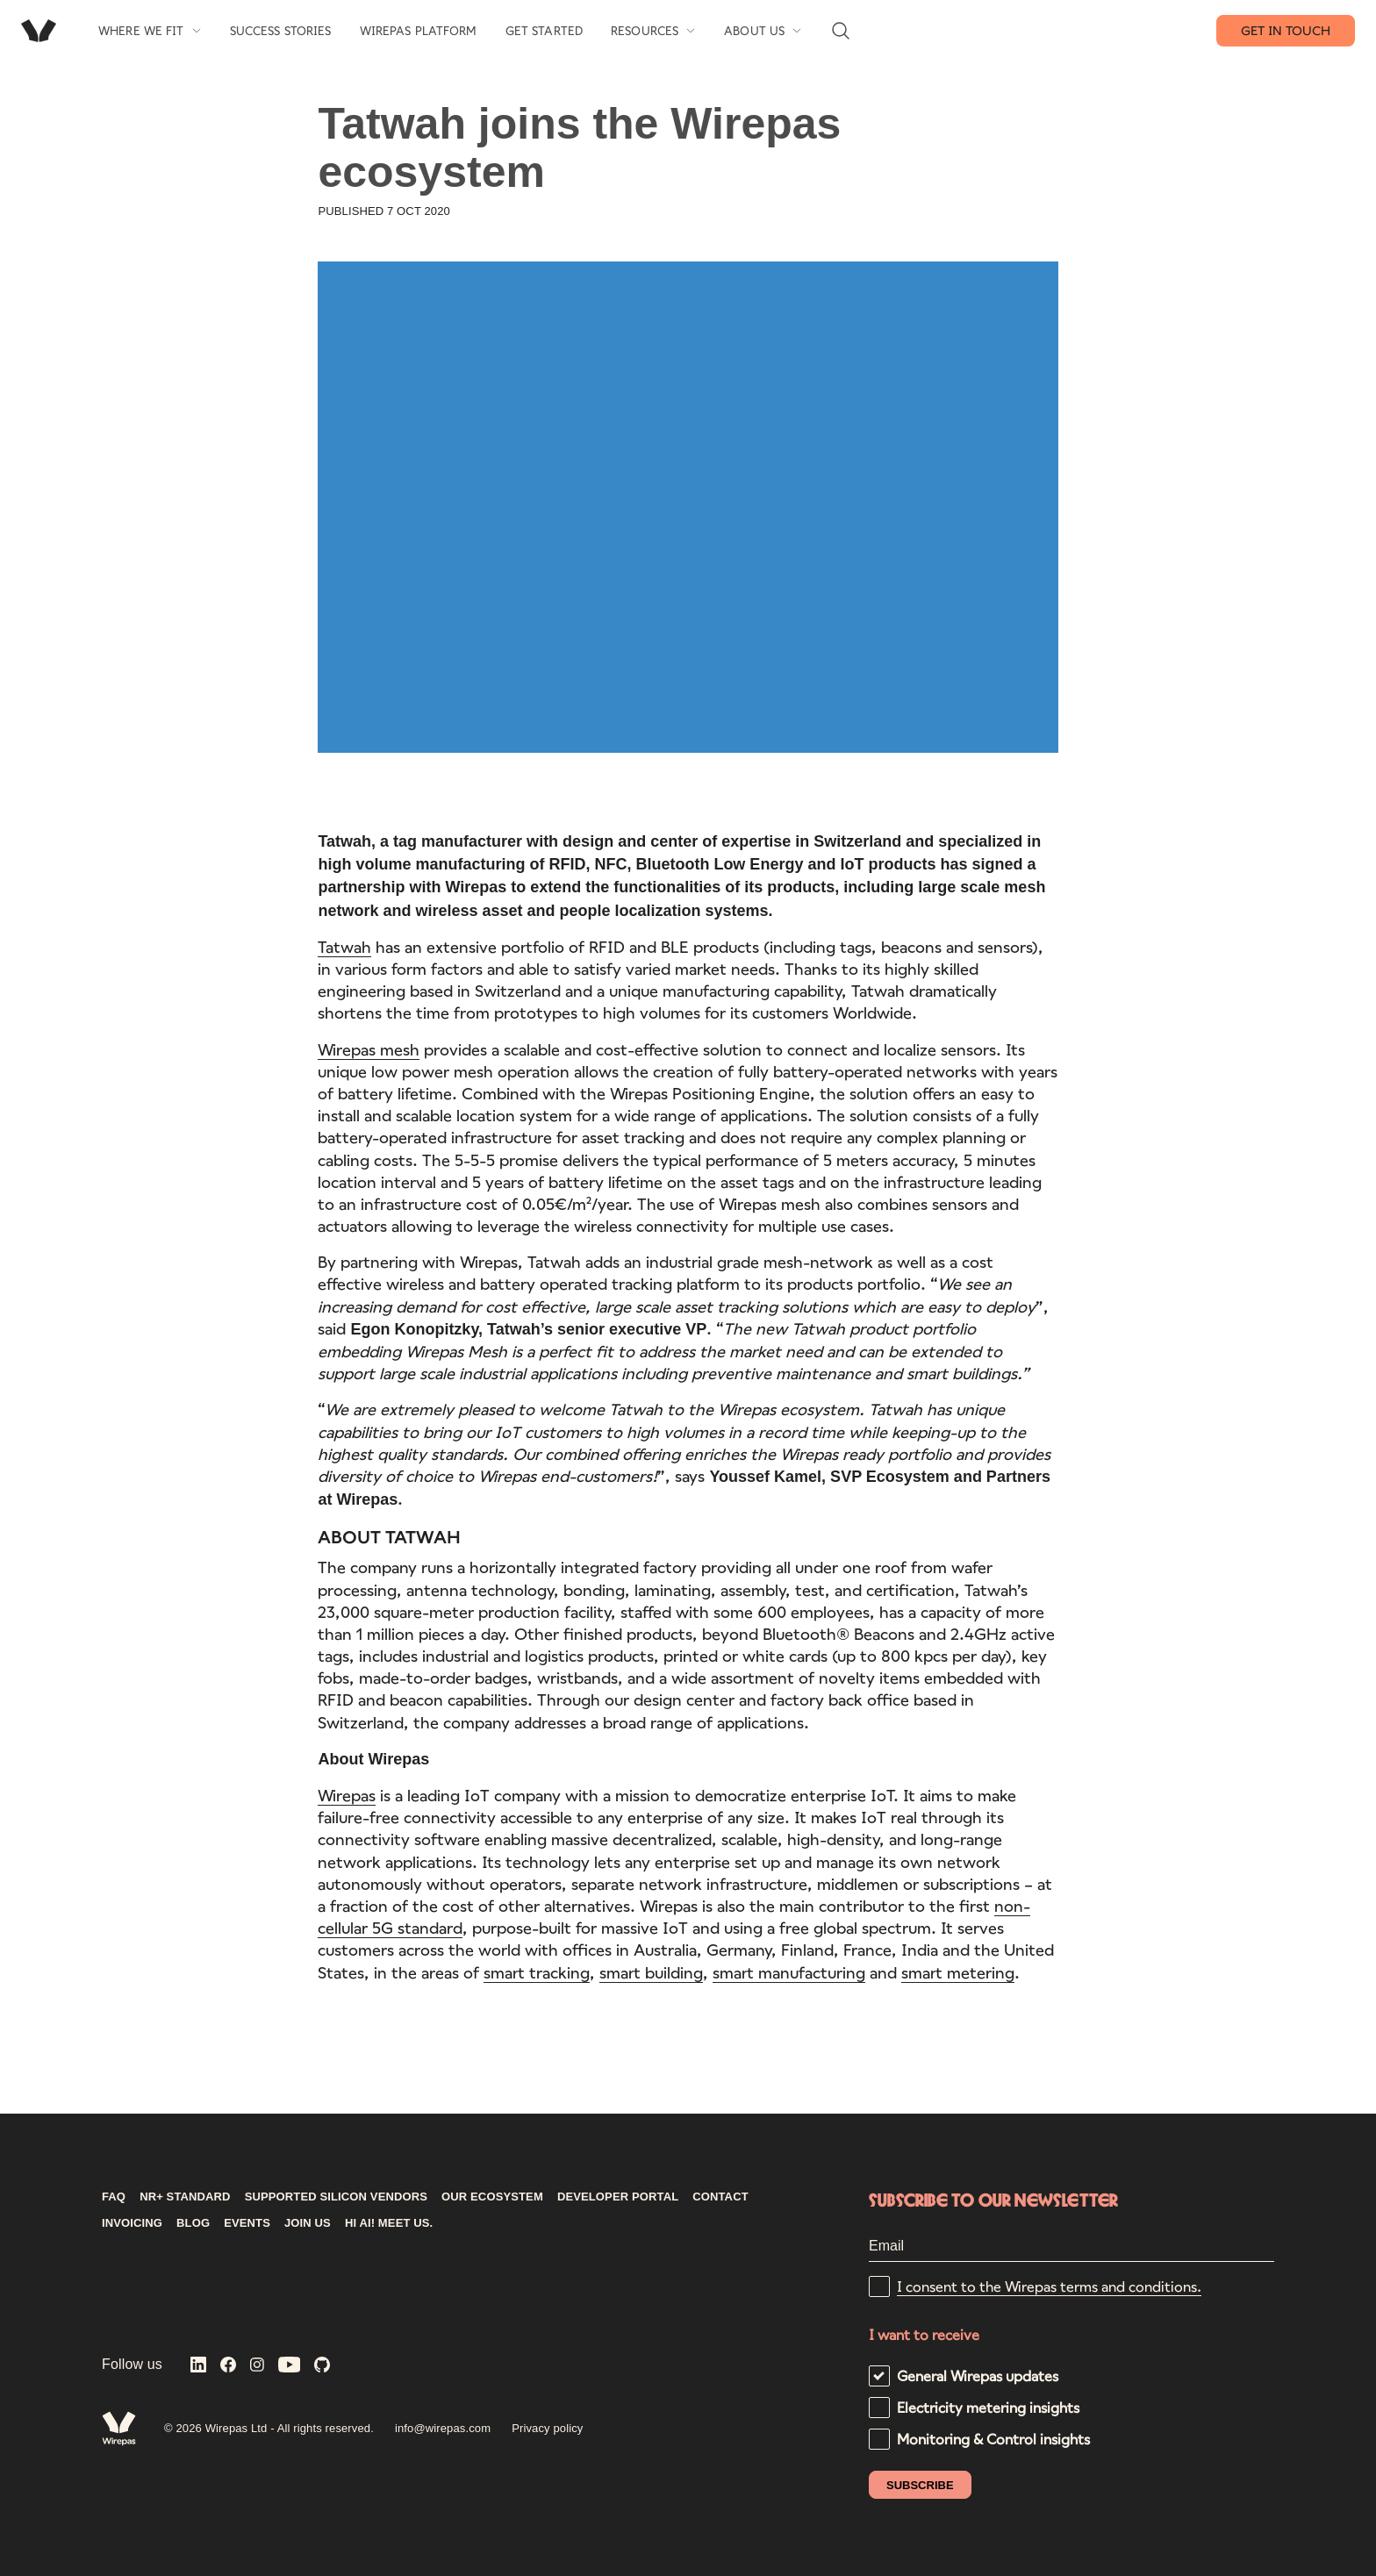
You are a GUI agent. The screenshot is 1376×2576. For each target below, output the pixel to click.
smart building (651, 1975)
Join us (307, 2223)
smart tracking (537, 1975)
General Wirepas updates (977, 2375)
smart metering (957, 1975)
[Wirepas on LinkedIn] (198, 2366)
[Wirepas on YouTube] (289, 2366)
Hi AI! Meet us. (389, 2223)
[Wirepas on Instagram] (257, 2366)
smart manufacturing (789, 1975)
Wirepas (347, 1798)
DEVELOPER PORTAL (617, 2197)
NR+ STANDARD (185, 2197)
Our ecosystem (492, 2197)
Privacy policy (547, 2428)
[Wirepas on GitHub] (322, 2366)
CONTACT (720, 2197)
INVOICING (132, 2223)
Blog (193, 2223)
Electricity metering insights (988, 2407)
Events (247, 2223)
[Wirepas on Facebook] (228, 2366)
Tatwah (344, 949)
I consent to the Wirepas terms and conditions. (1049, 2286)
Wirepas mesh (368, 1052)
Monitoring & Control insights (993, 2438)
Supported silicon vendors (336, 2197)
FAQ (113, 2197)
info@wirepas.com (443, 2428)
